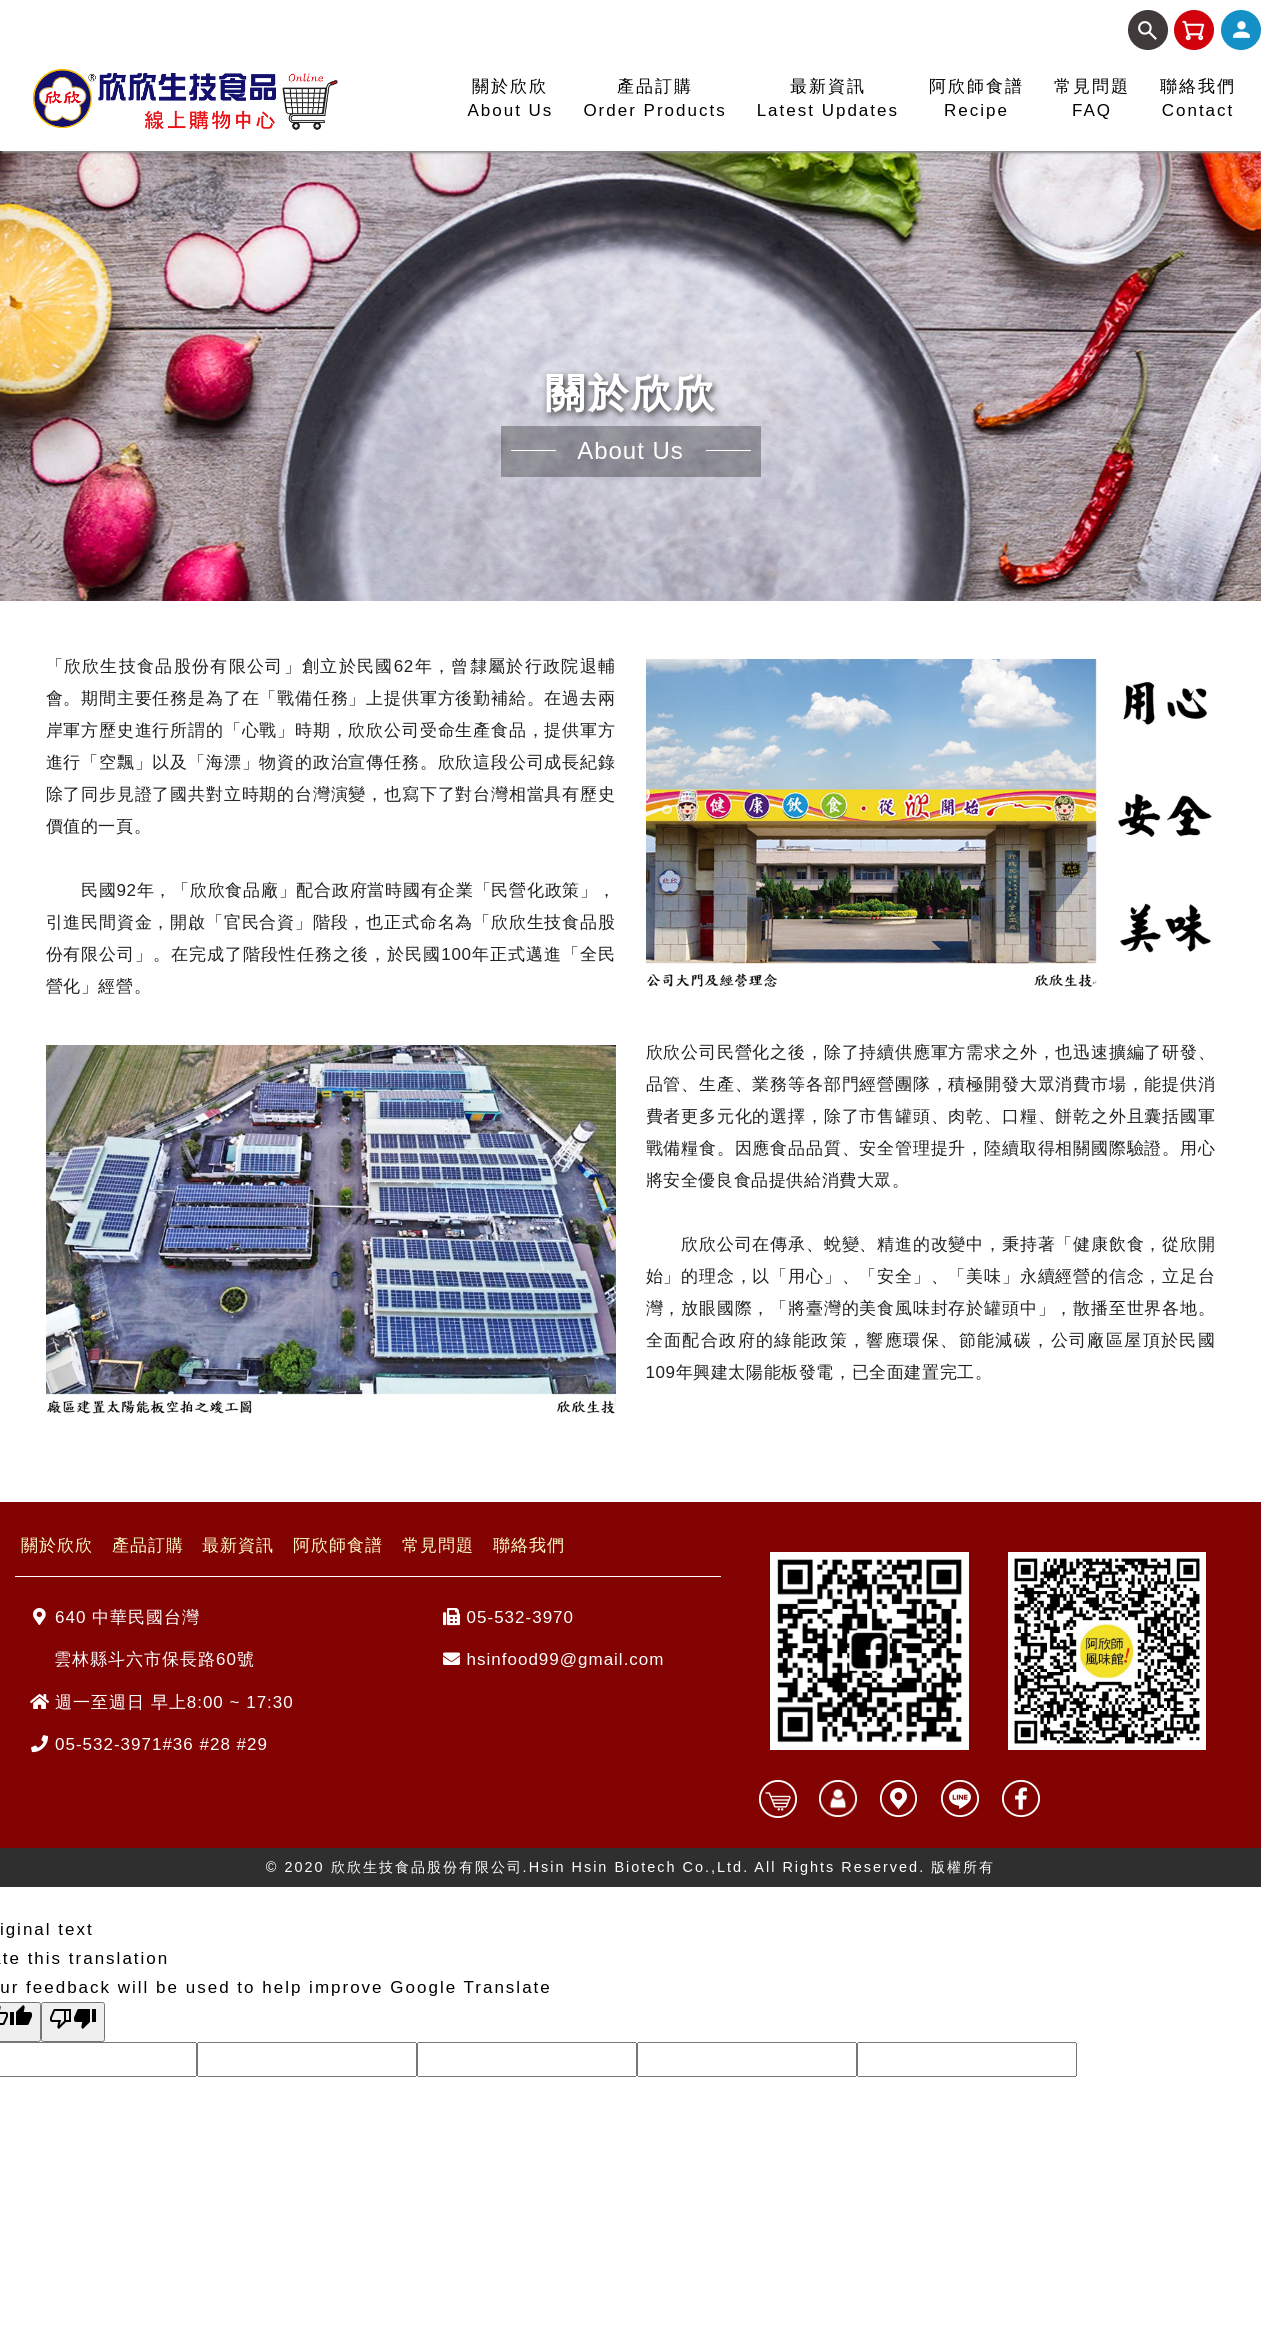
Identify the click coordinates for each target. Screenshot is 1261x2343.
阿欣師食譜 (338, 1545)
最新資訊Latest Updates (828, 98)
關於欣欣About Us (510, 98)
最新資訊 (238, 1545)
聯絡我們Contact (1198, 98)
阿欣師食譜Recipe (976, 98)
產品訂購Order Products (654, 98)
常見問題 (438, 1545)
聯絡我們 (529, 1545)
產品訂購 (148, 1545)
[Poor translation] (73, 2022)
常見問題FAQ (1092, 98)
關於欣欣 (57, 1545)
